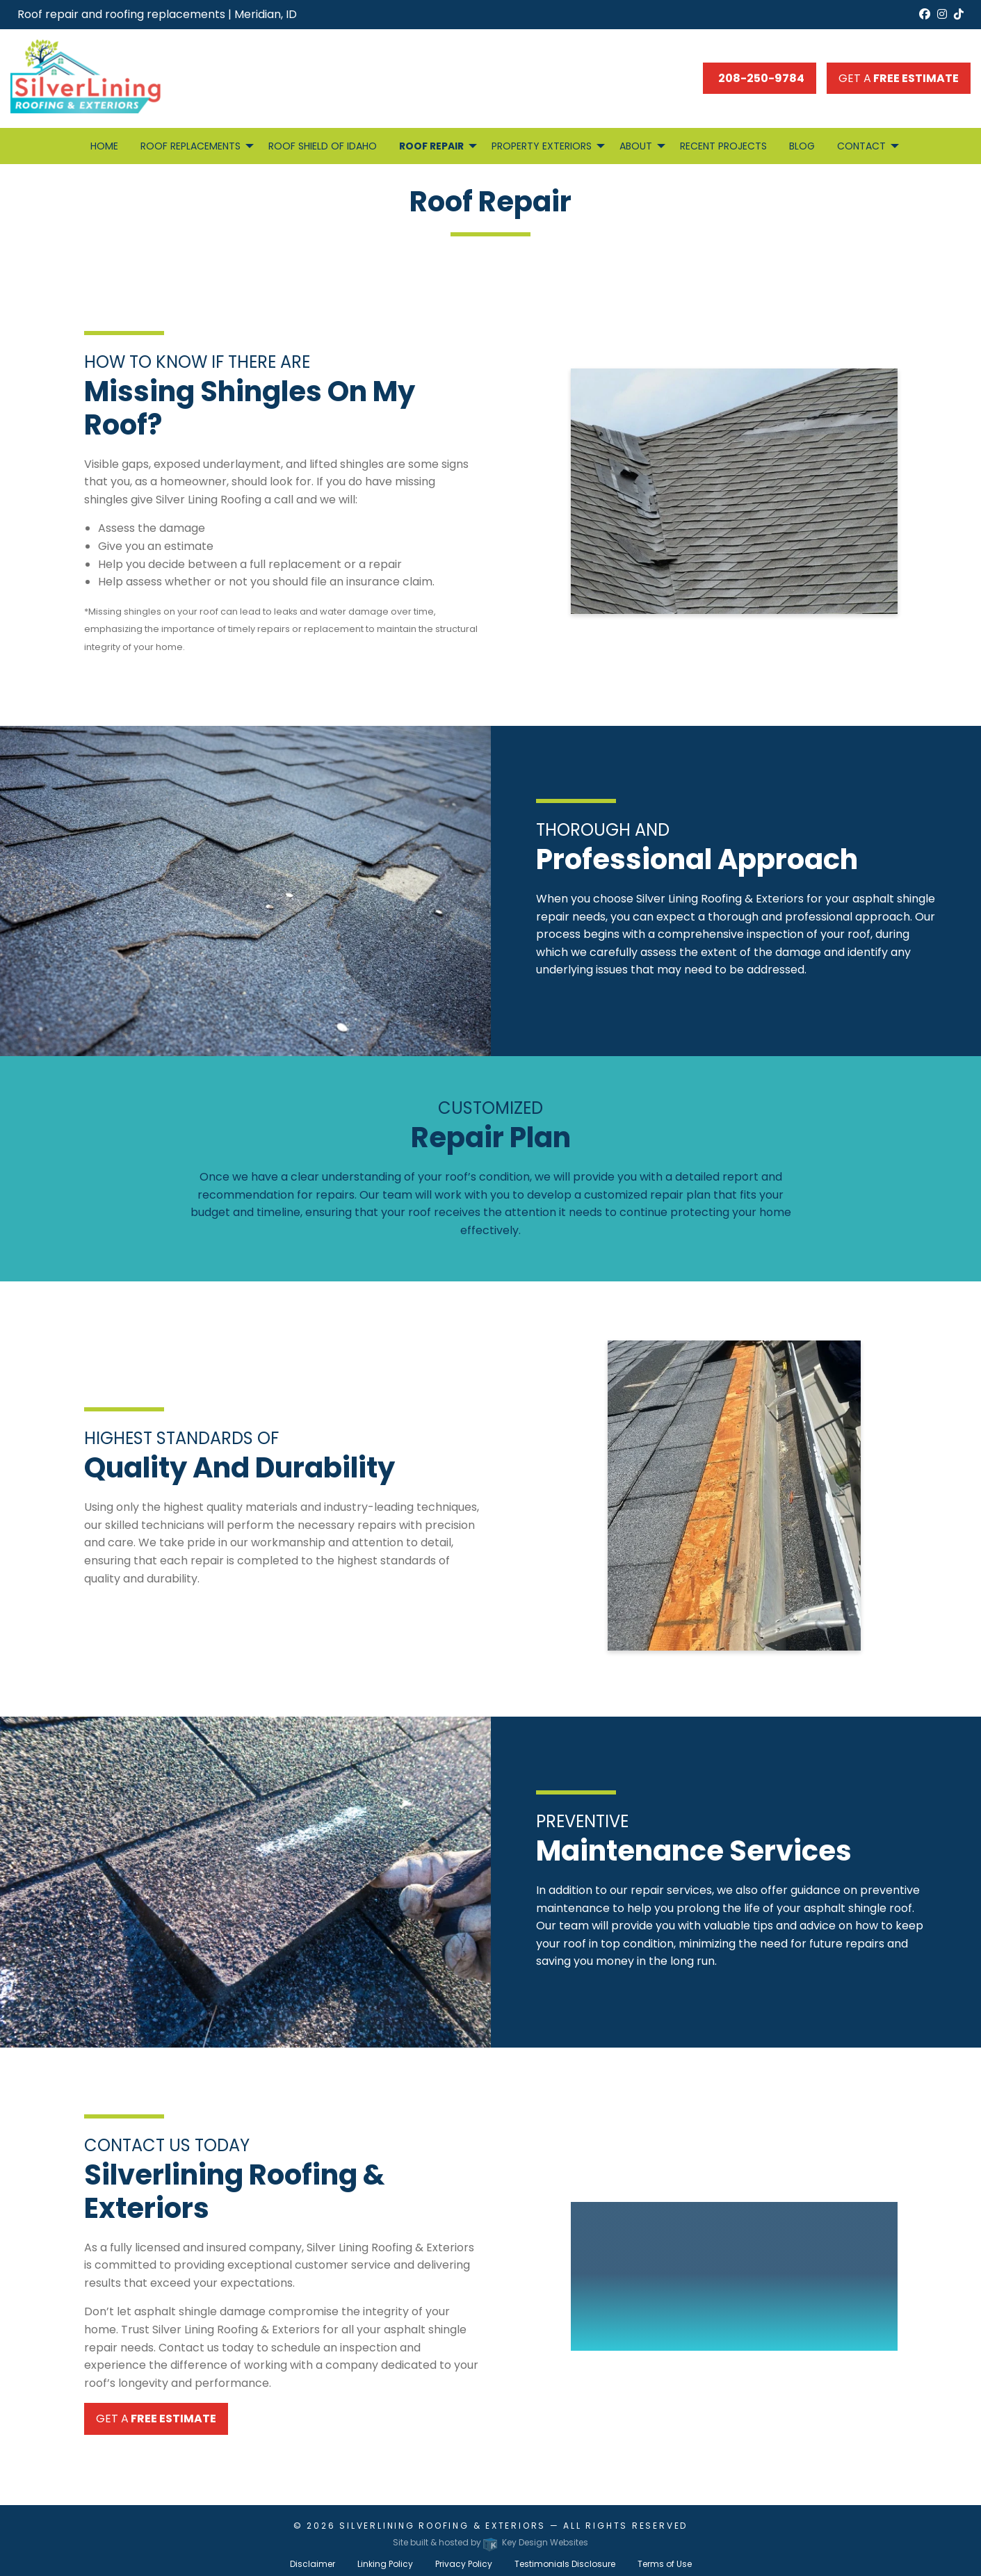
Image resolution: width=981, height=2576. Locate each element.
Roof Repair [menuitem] (431, 146)
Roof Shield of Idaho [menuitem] (322, 146)
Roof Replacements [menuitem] (190, 146)
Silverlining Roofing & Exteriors (442, 2526)
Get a (898, 78)
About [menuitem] (635, 146)
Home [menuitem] (104, 146)
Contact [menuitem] (861, 146)
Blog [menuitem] (802, 146)
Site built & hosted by (490, 2542)
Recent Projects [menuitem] (723, 146)
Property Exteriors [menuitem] (542, 146)
